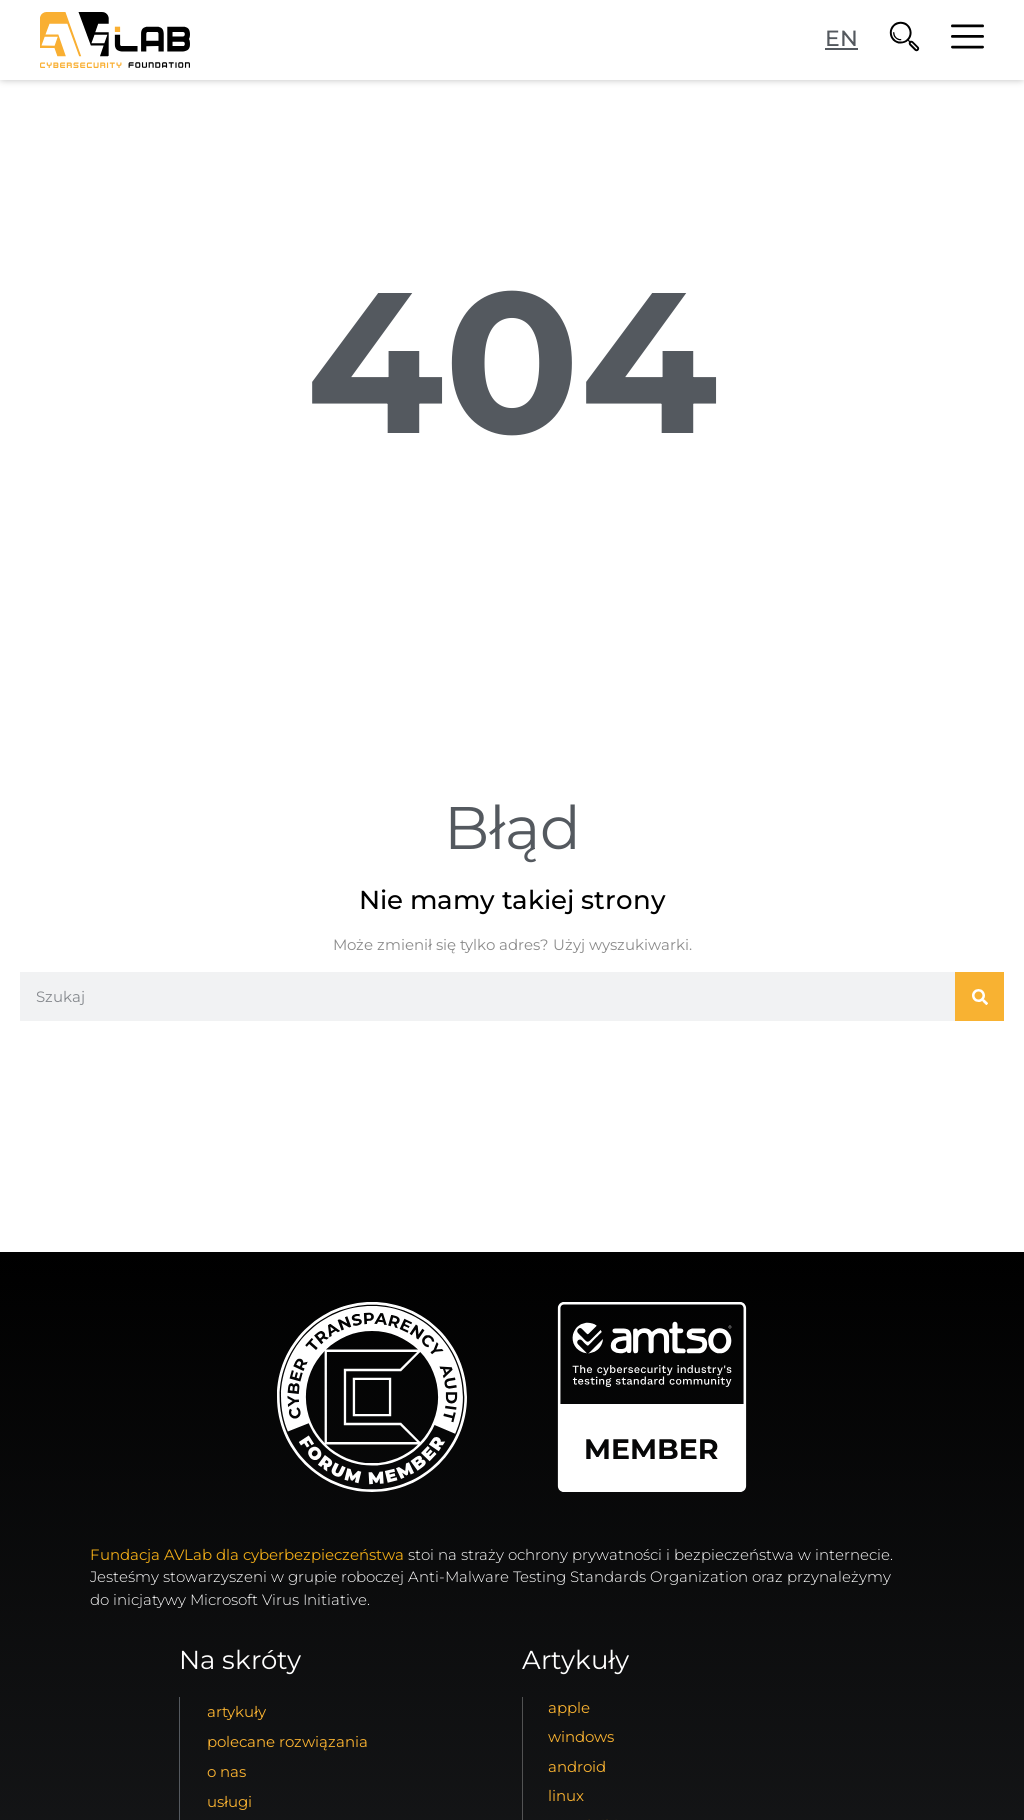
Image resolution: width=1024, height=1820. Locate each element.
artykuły (236, 1711)
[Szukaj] (979, 996)
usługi (229, 1801)
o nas (226, 1771)
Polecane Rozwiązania (287, 1741)
